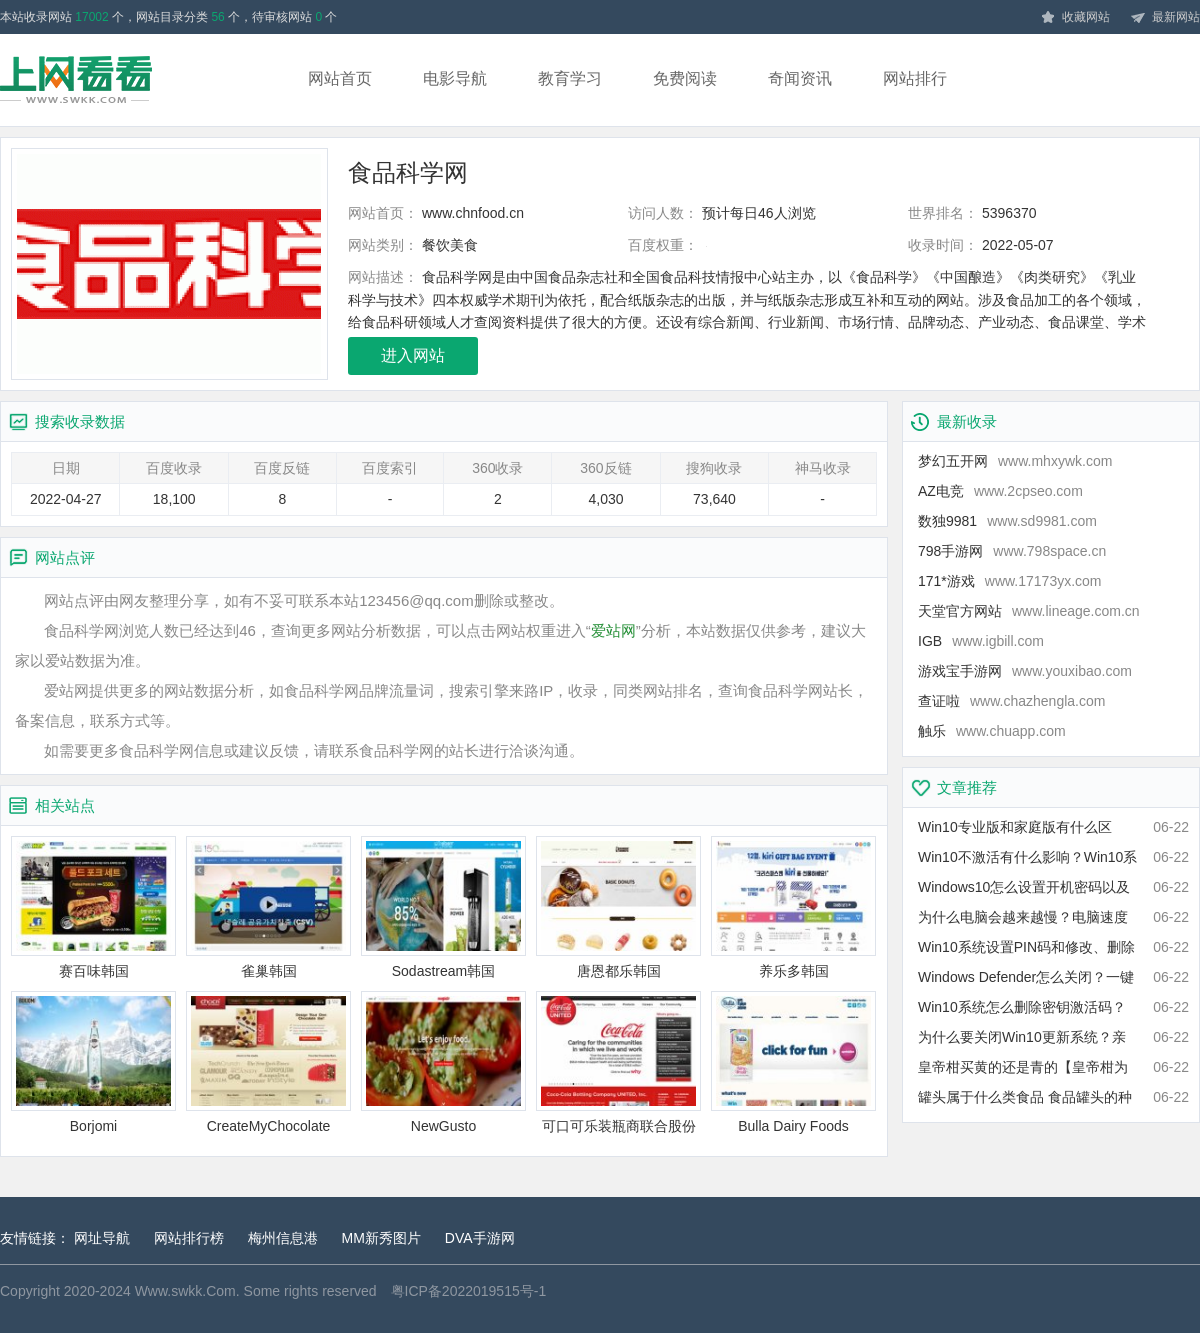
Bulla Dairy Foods (793, 1062)
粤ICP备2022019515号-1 (469, 1291)
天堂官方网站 (1029, 611)
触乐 (992, 731)
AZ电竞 (1000, 491)
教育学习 (570, 78)
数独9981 (1007, 521)
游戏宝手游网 (1025, 671)
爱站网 (613, 630)
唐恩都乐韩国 (618, 907)
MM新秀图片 (381, 1238)
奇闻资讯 (800, 78)
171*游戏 (1010, 581)
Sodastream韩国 (443, 907)
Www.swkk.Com (185, 1291)
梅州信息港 (283, 1238)
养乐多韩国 (793, 907)
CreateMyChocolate (268, 1062)
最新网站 (1165, 18)
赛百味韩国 (93, 907)
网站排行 (915, 78)
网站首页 (340, 78)
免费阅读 (685, 78)
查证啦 (1011, 701)
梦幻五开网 (1015, 461)
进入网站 (413, 355)
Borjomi (93, 1062)
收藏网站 (1075, 18)
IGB (981, 641)
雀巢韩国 (268, 907)
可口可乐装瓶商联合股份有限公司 (618, 1063)
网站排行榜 (189, 1238)
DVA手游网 (480, 1238)
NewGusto (443, 1062)
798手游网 (1012, 551)
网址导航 (102, 1238)
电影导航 (455, 78)
